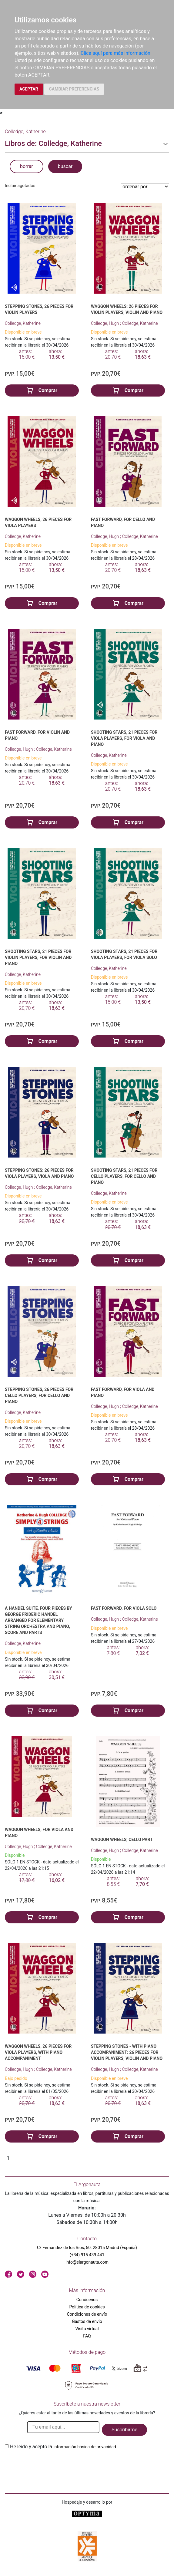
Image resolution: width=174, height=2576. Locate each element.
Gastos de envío (87, 2321)
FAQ (87, 2336)
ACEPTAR (28, 89)
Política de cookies (87, 2306)
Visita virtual (87, 2328)
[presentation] (51, 2464)
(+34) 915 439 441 (87, 2254)
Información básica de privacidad (84, 2446)
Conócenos (87, 2299)
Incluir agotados (20, 185)
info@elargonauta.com (87, 2262)
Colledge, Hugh (105, 323)
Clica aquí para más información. (116, 53)
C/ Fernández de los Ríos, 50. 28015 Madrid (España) (87, 2247)
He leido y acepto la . (63, 2446)
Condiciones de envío (87, 2314)
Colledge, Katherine (23, 323)
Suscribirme (124, 2430)
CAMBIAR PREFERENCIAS (74, 89)
